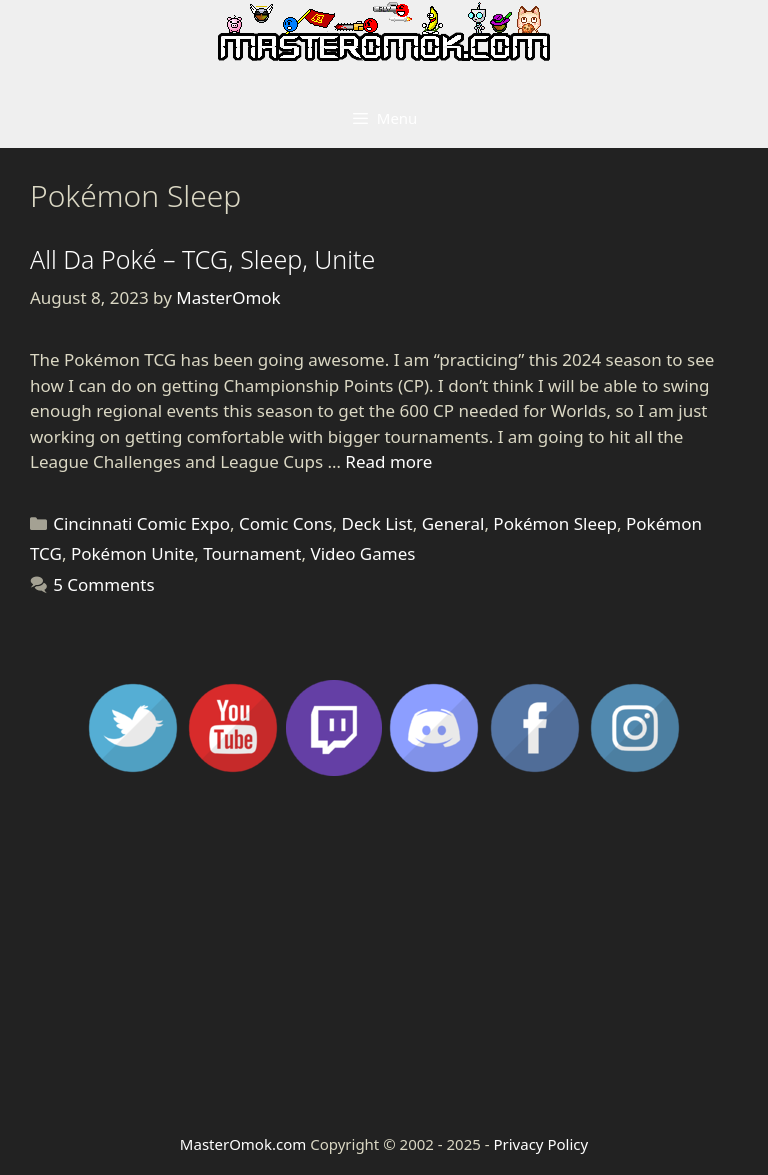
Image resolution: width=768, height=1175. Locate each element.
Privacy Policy (540, 1144)
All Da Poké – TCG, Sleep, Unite (202, 259)
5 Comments (103, 584)
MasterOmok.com (243, 1144)
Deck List (376, 523)
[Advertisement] (384, 953)
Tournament (252, 553)
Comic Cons (286, 523)
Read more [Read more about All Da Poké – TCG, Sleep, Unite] (388, 461)
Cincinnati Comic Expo (141, 523)
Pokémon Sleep (555, 523)
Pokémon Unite (132, 553)
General (453, 523)
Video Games (363, 553)
